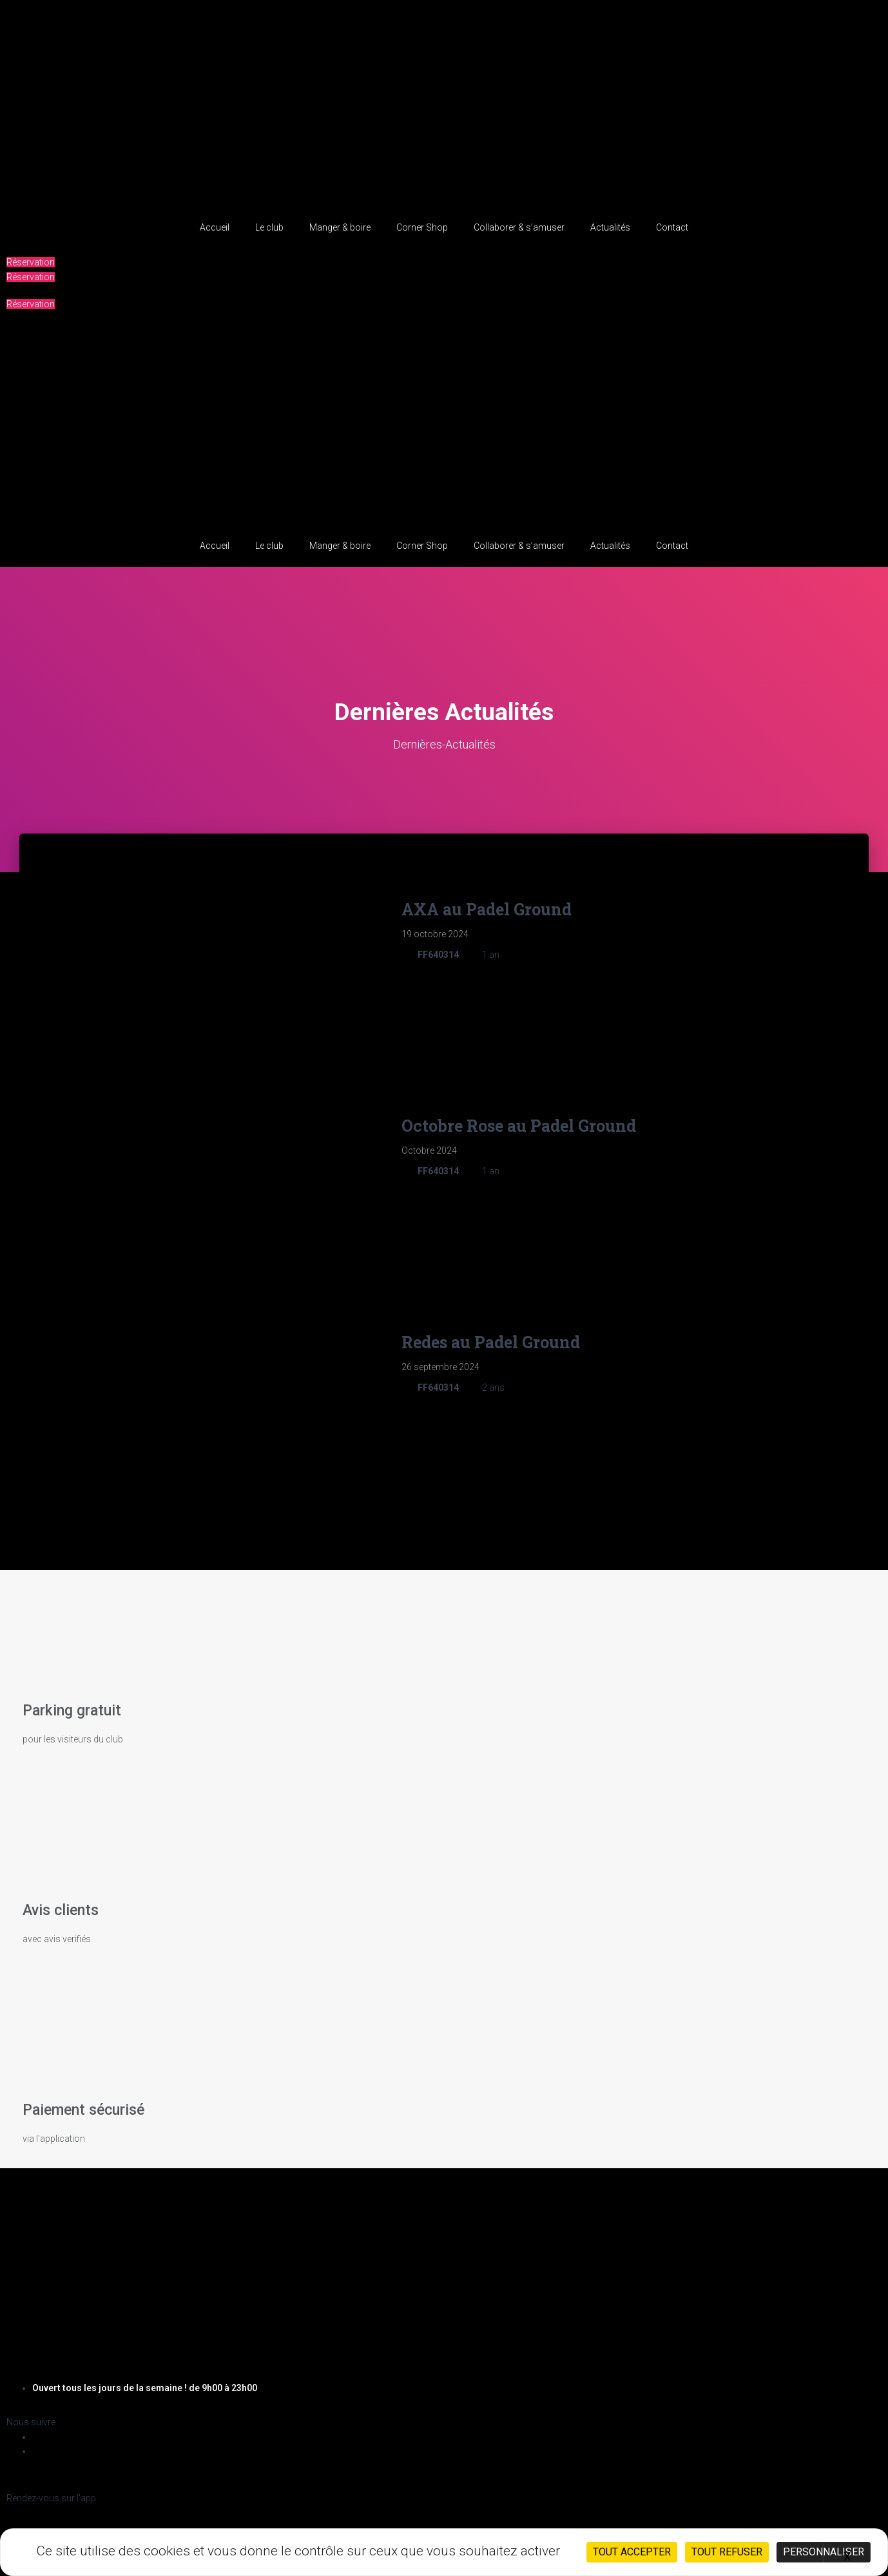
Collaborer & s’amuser (519, 227)
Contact (672, 227)
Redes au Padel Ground (490, 1318)
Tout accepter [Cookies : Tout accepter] (632, 2552)
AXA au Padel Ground (486, 909)
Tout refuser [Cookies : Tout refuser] (726, 2552)
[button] (30, 262)
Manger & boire (340, 227)
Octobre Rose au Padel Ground (518, 1113)
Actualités (610, 227)
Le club (269, 227)
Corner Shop (422, 227)
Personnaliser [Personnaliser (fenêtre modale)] (823, 2552)
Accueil (214, 227)
